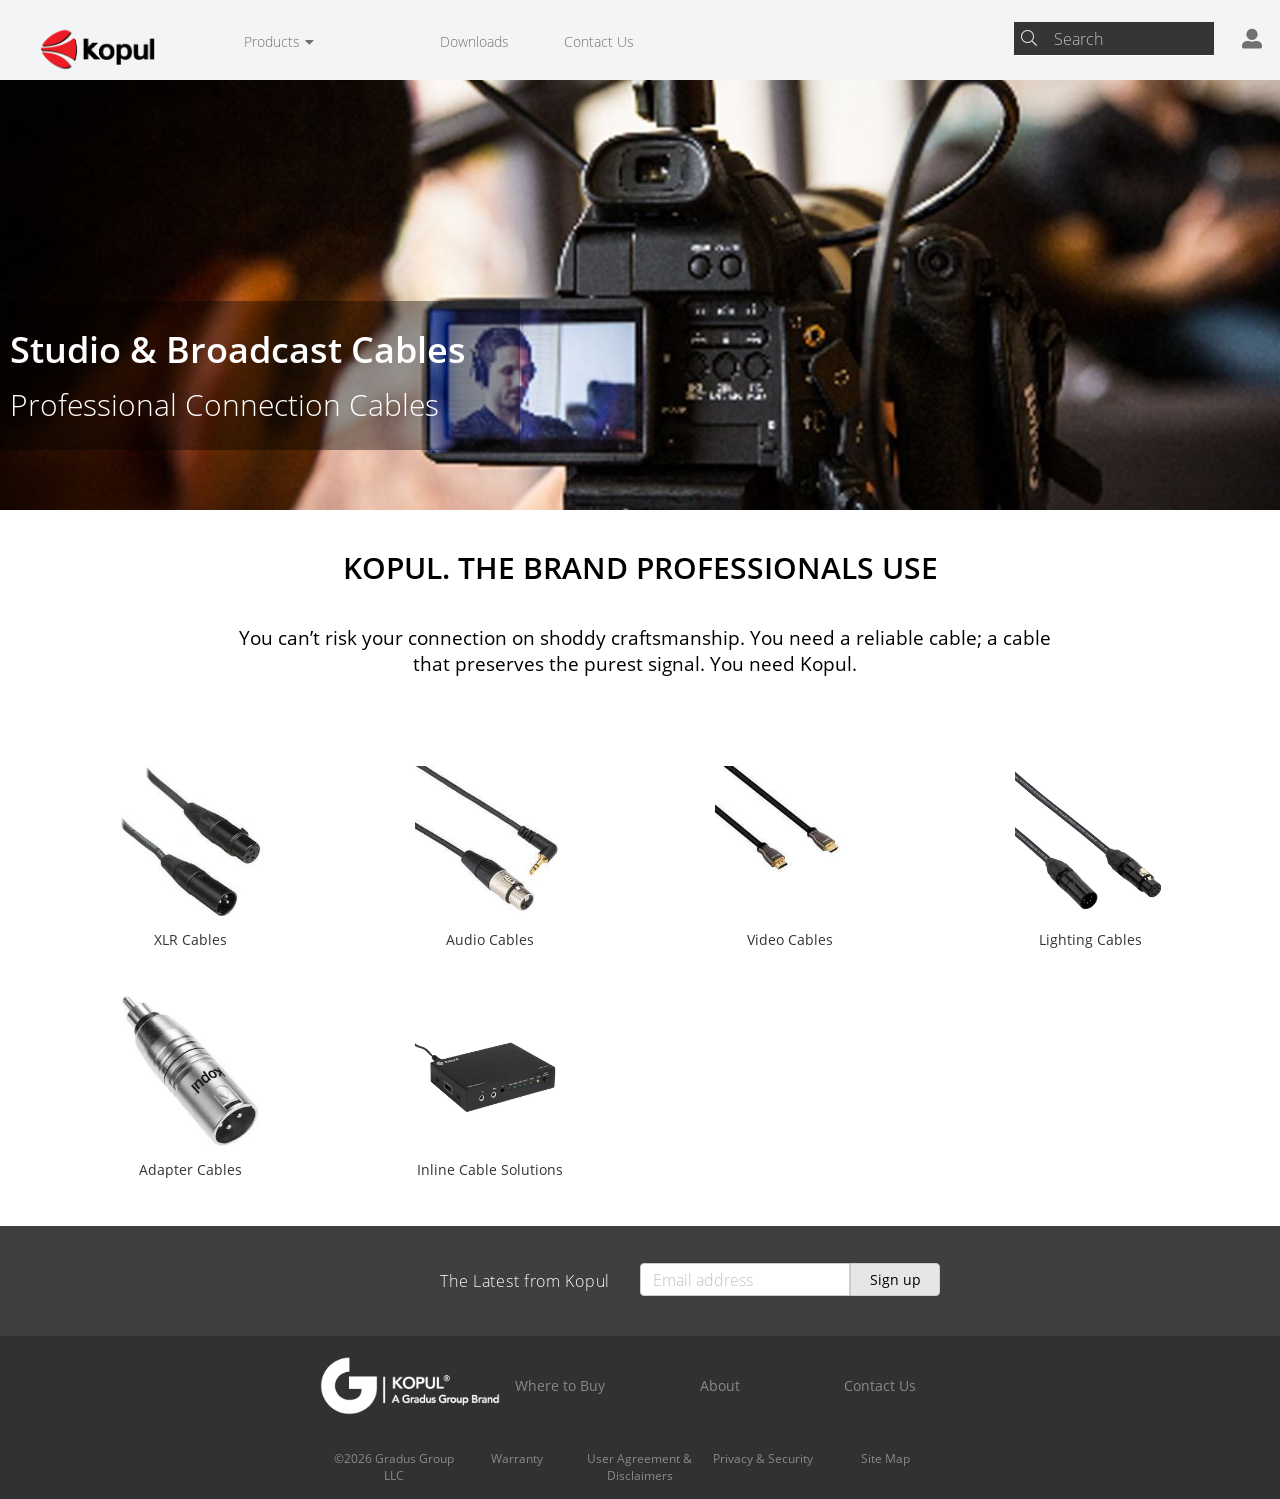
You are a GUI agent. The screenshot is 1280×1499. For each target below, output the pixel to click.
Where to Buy (560, 1385)
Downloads (474, 41)
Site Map (885, 1458)
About (720, 1385)
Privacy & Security (763, 1458)
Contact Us (599, 41)
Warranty (517, 1458)
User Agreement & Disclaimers (639, 1467)
